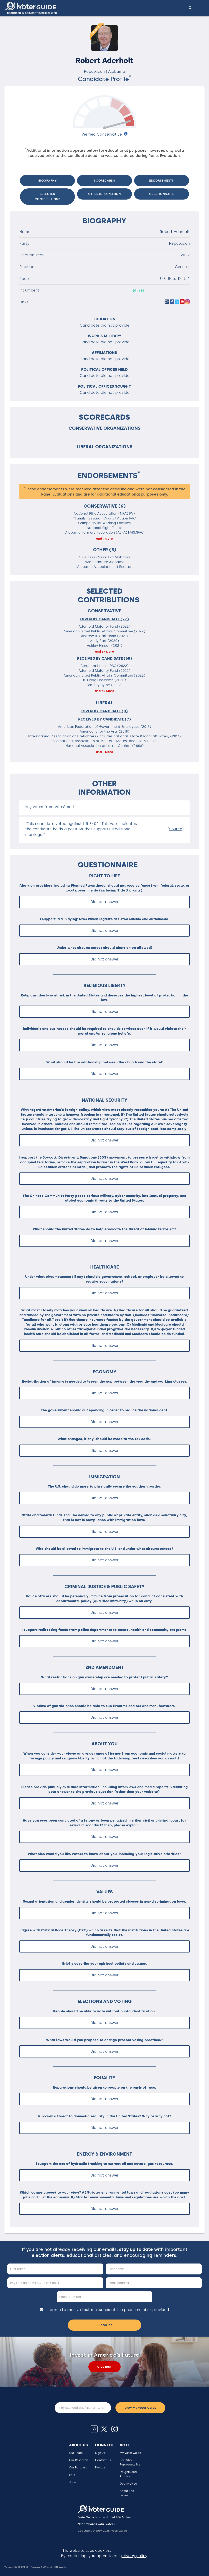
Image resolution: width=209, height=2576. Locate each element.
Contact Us (103, 2460)
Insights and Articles (128, 2474)
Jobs (72, 2482)
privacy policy (134, 2556)
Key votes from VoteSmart (50, 807)
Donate (100, 2467)
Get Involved (128, 2483)
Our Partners (78, 2467)
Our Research (78, 2460)
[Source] (175, 829)
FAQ (71, 2475)
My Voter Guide (130, 2453)
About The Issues (127, 2493)
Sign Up (100, 2453)
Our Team (76, 2453)
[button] (31, 8)
